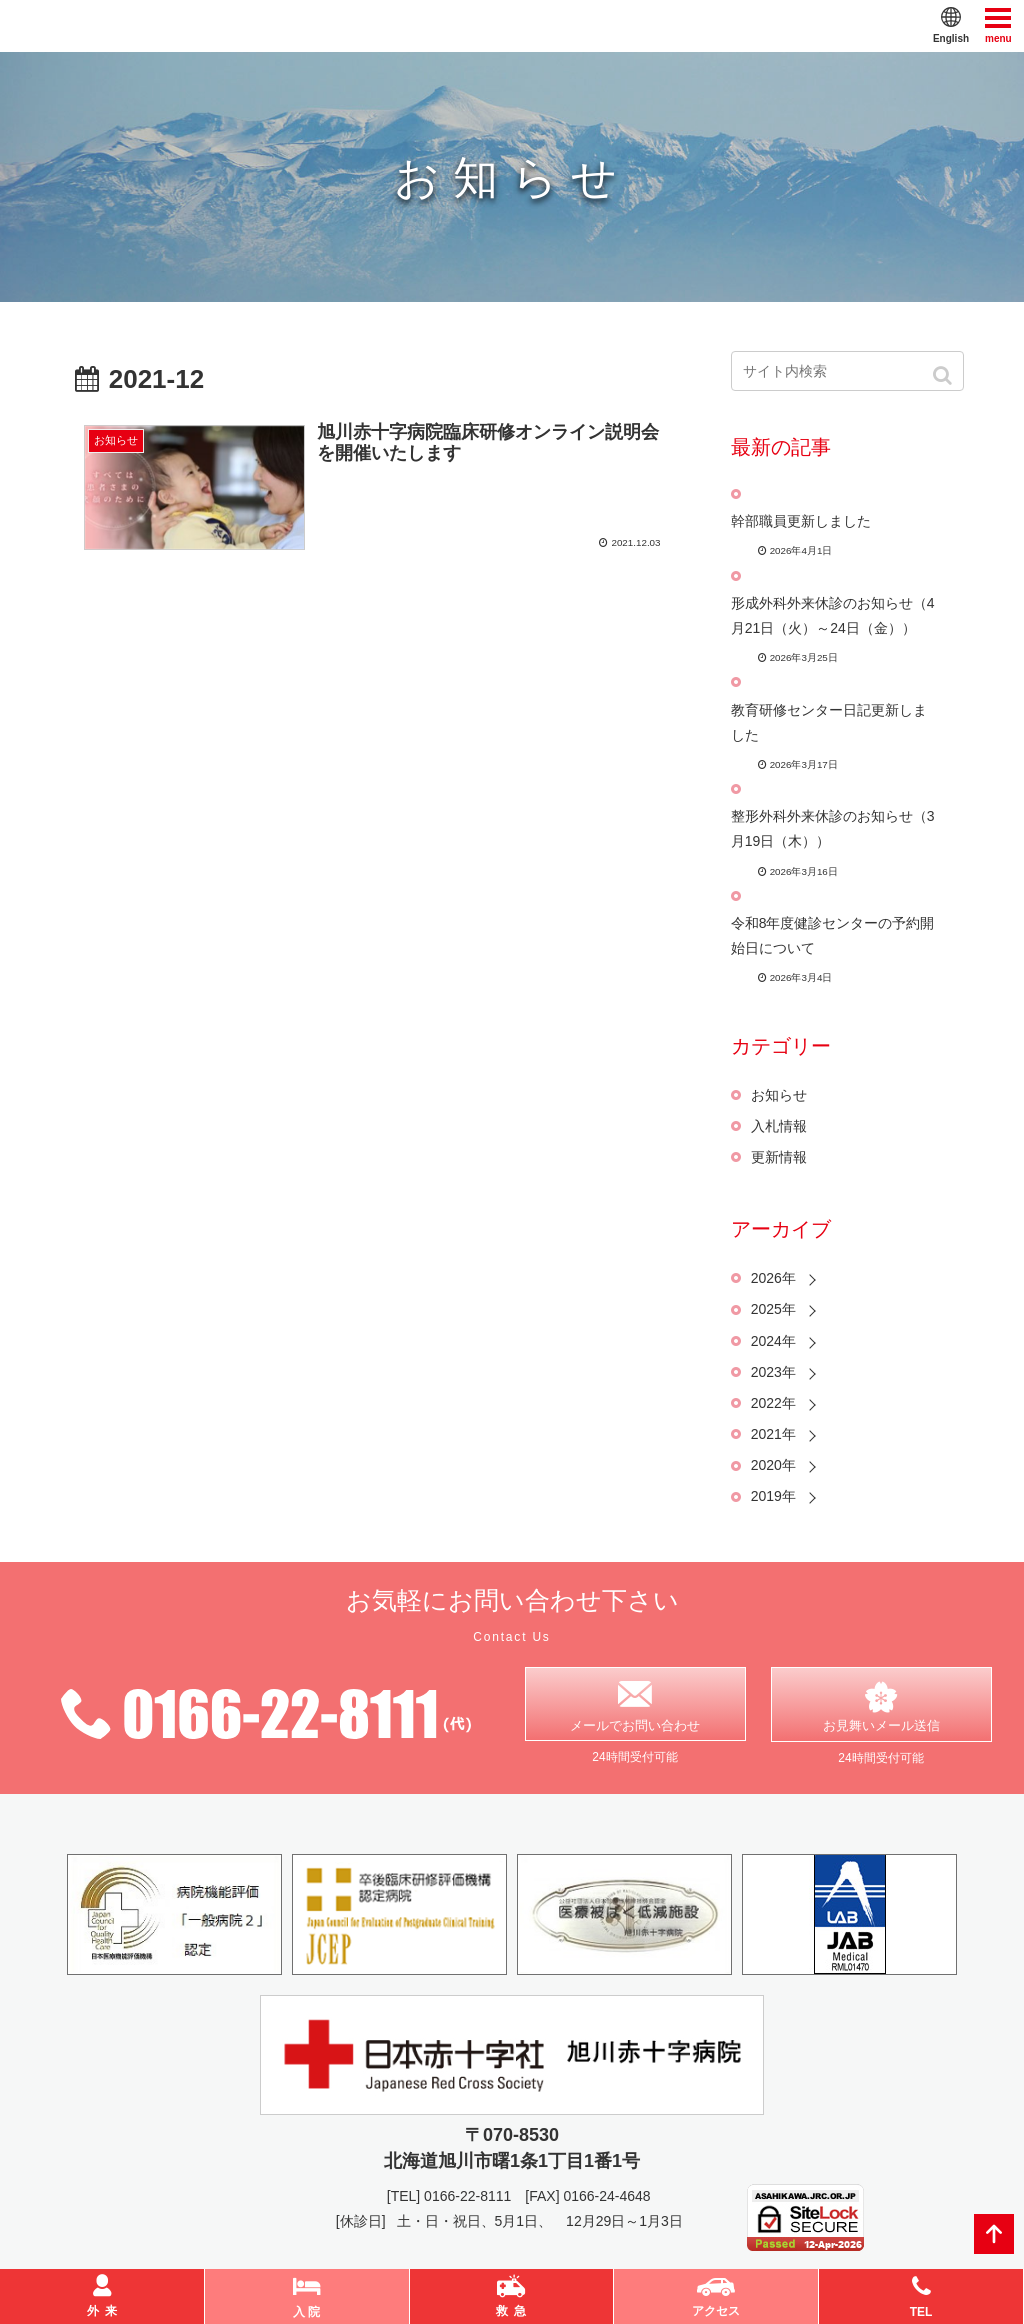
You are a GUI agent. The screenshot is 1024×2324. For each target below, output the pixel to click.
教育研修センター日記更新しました (829, 722)
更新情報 (779, 1157)
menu (998, 24)
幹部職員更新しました (801, 521)
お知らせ (779, 1095)
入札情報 (779, 1126)
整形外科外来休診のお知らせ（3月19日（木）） (833, 828)
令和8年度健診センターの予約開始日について (833, 935)
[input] (847, 371)
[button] (944, 375)
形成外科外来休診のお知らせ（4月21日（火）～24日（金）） (833, 615)
